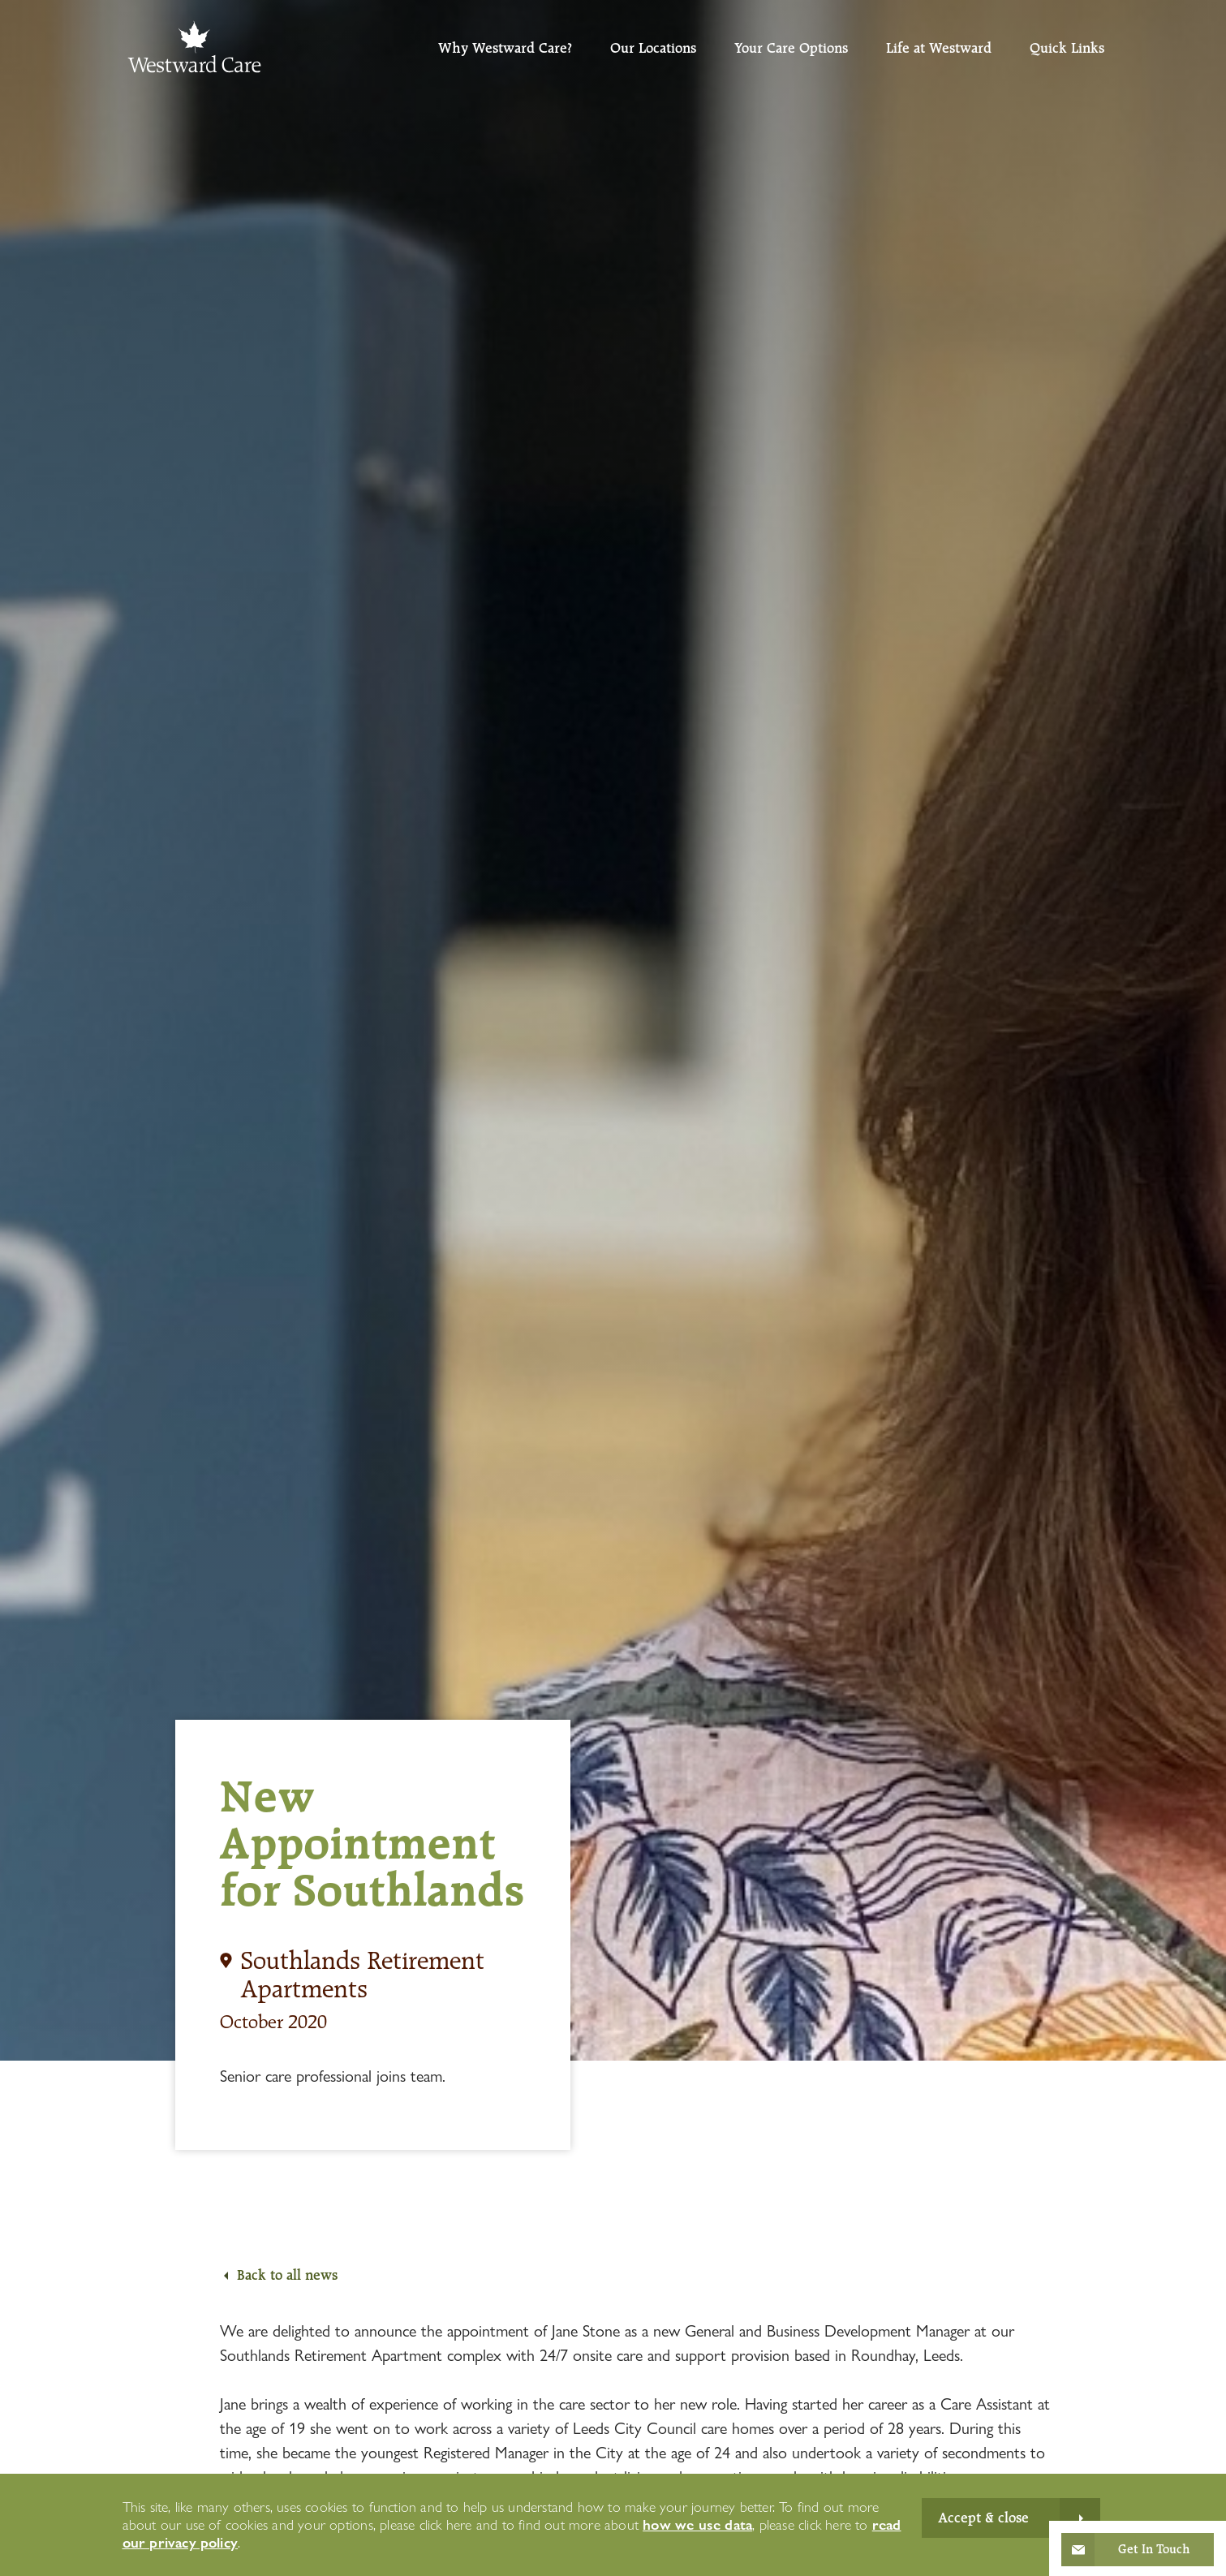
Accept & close (983, 2517)
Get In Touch (1153, 2549)
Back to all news (287, 2275)
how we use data (697, 2524)
